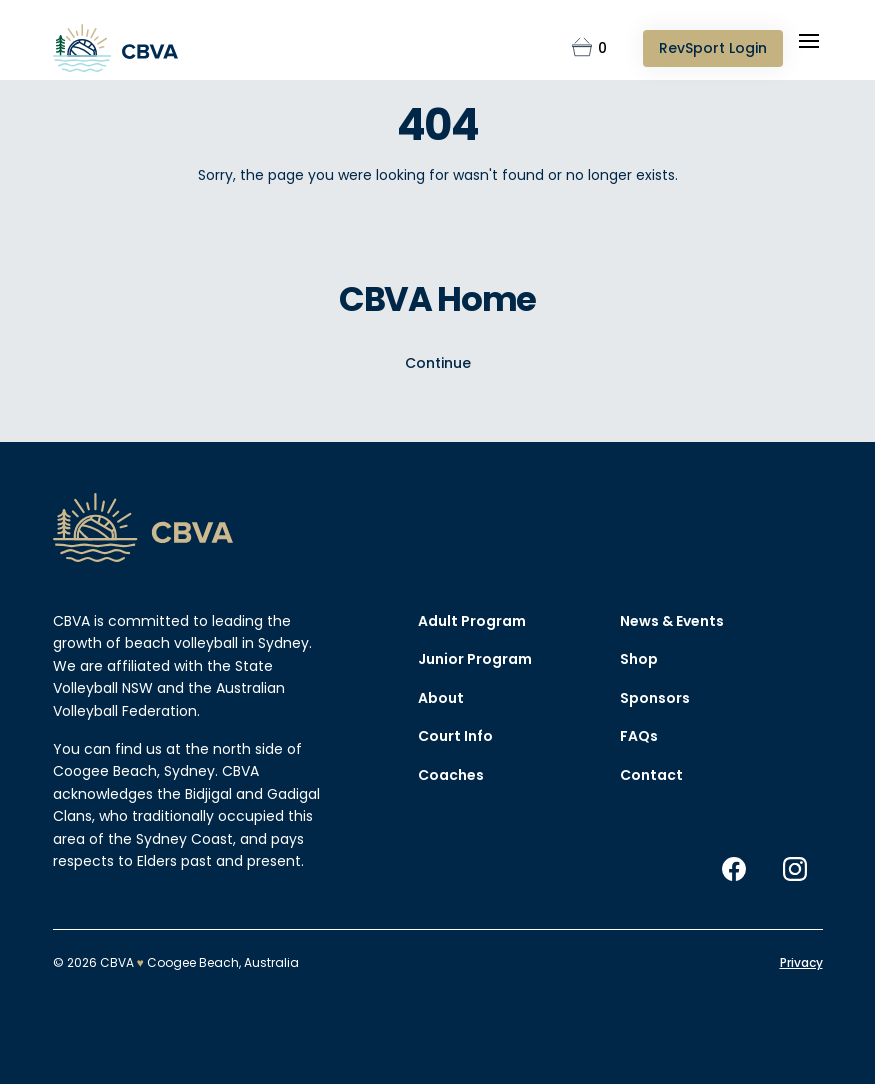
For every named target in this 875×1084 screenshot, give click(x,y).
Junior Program (475, 660)
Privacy (801, 962)
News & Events (672, 621)
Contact (651, 775)
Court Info (455, 737)
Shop (639, 660)
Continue (438, 362)
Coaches (451, 775)
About (441, 698)
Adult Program (472, 621)
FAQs (639, 737)
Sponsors (655, 698)
